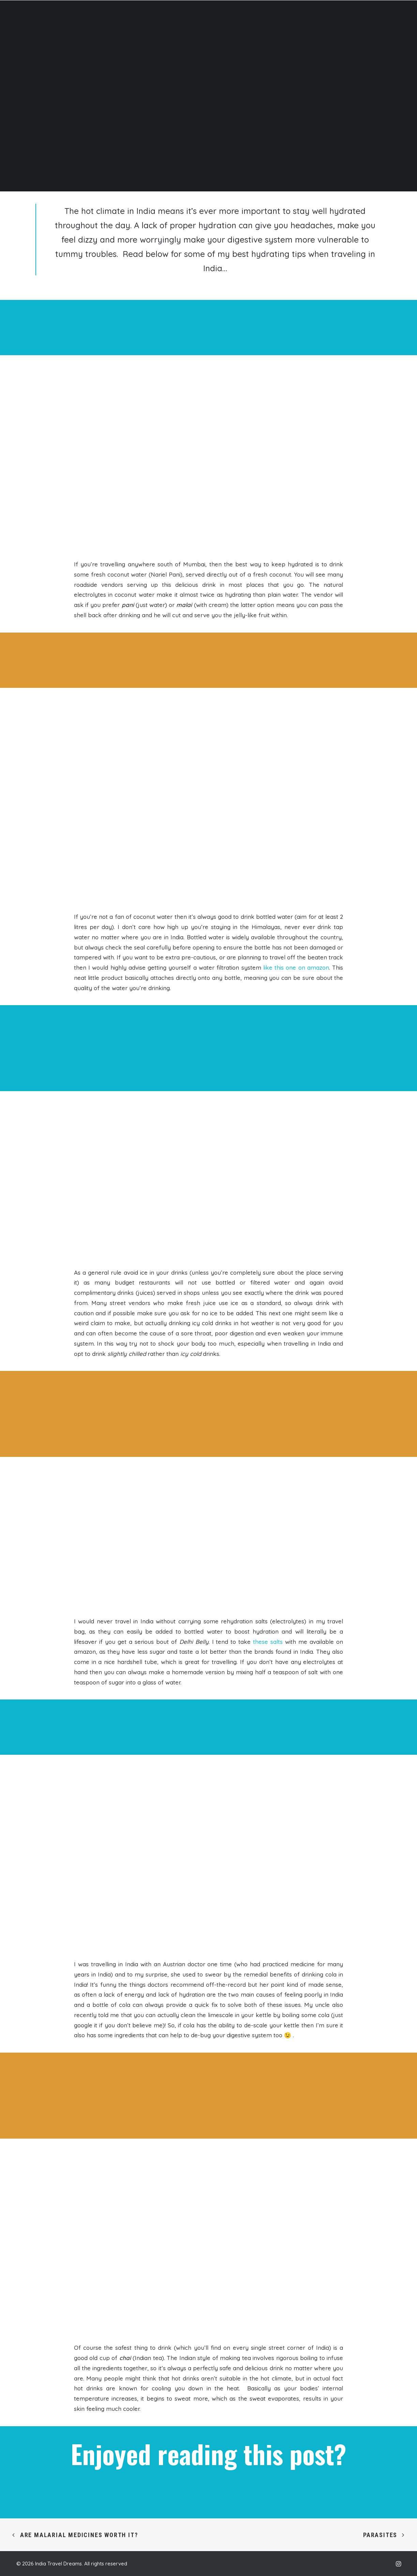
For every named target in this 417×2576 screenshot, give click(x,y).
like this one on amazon (296, 967)
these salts (268, 1641)
